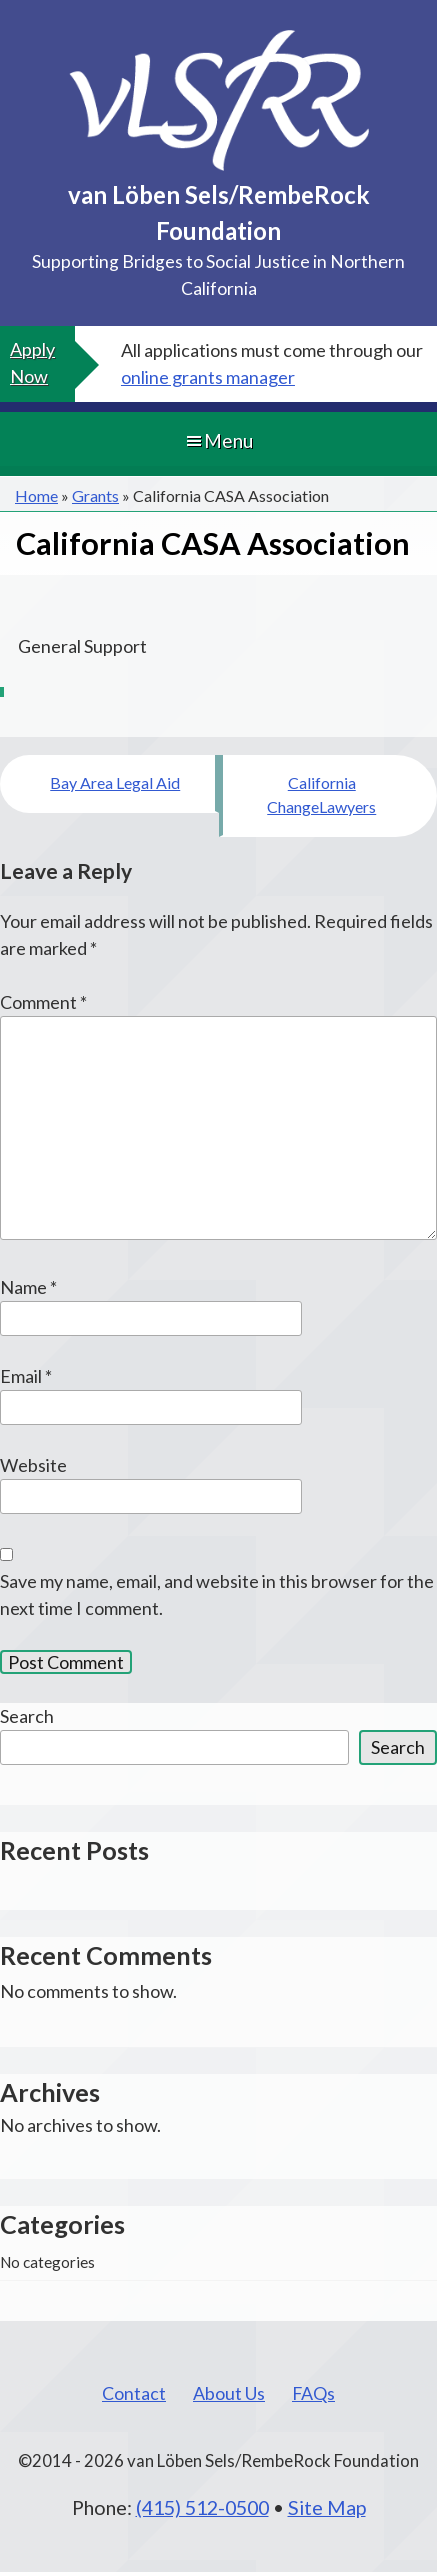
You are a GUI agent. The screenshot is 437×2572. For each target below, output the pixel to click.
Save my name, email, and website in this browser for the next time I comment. (217, 1594)
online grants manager (208, 377)
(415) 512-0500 (202, 2507)
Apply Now (32, 362)
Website (33, 1465)
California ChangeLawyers (321, 794)
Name (28, 1287)
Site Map (327, 2507)
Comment (43, 1002)
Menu (218, 440)
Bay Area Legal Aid (115, 782)
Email (26, 1376)
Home (36, 495)
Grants (95, 495)
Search (27, 1716)
